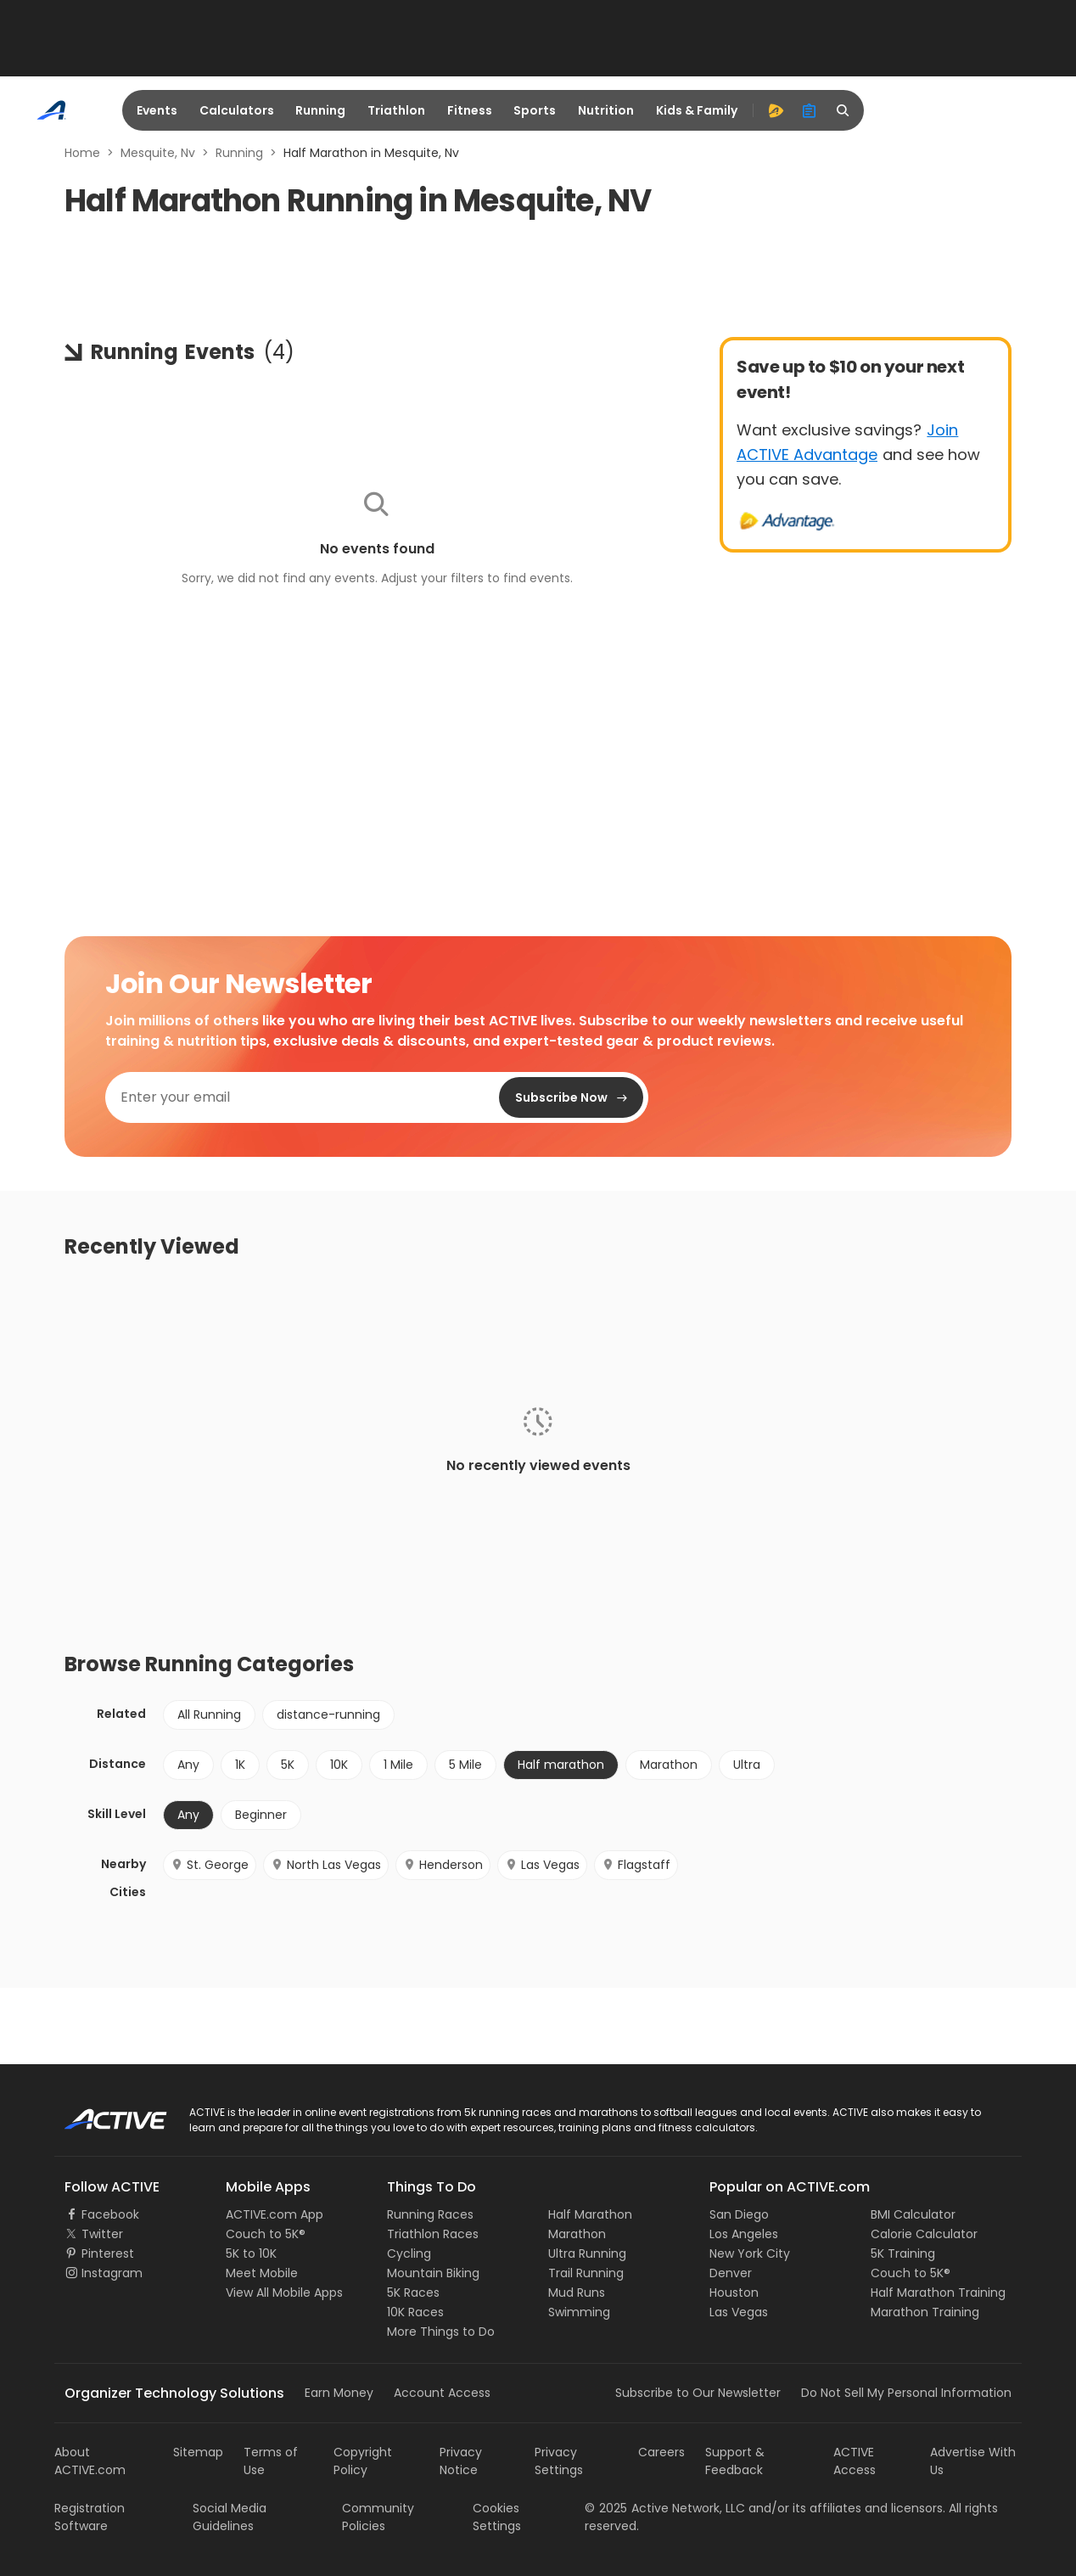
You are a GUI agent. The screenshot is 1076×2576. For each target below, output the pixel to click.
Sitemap (198, 2452)
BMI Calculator (913, 2214)
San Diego (739, 2214)
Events (157, 110)
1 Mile (398, 1764)
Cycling (409, 2253)
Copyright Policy (362, 2461)
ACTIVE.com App (274, 2214)
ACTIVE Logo (100, 2113)
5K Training (903, 2253)
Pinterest (107, 2253)
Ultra (746, 1764)
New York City (749, 2253)
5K (287, 1764)
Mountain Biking (433, 2273)
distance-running (328, 1714)
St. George (210, 1864)
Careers (661, 2452)
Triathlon (396, 110)
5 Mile (465, 1764)
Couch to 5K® (265, 2233)
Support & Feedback (735, 2461)
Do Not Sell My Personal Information (906, 2392)
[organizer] (809, 110)
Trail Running (586, 2273)
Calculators (236, 110)
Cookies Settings (497, 2517)
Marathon (669, 1764)
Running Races (430, 2214)
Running (320, 110)
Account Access (442, 2392)
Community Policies (378, 2517)
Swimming (579, 2312)
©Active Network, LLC (665, 2508)
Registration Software (89, 2517)
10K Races (415, 2312)
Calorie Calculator (924, 2233)
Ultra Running (587, 2253)
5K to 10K (251, 2253)
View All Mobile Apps (284, 2292)
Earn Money (339, 2392)
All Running (209, 1714)
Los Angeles (743, 2233)
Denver (730, 2273)
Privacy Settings (559, 2461)
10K (339, 1764)
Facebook (110, 2214)
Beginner (261, 1814)
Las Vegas (542, 1864)
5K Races (413, 2292)
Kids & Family (696, 110)
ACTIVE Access (854, 2461)
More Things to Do (441, 2331)
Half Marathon (590, 2214)
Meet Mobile (262, 2273)
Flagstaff (636, 1864)
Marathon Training (925, 2312)
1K (240, 1764)
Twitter (102, 2233)
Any (188, 1764)
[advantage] (775, 110)
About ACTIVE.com (90, 2461)
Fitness (469, 110)
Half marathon (561, 1764)
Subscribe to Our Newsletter (698, 2392)
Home (82, 152)
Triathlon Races (433, 2233)
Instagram (112, 2273)
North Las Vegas (326, 1864)
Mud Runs (576, 2292)
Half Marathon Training (938, 2292)
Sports (534, 110)
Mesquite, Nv (157, 152)
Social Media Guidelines (229, 2517)
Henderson (443, 1864)
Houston (734, 2292)
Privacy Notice (461, 2461)
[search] (843, 110)
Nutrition (606, 110)
